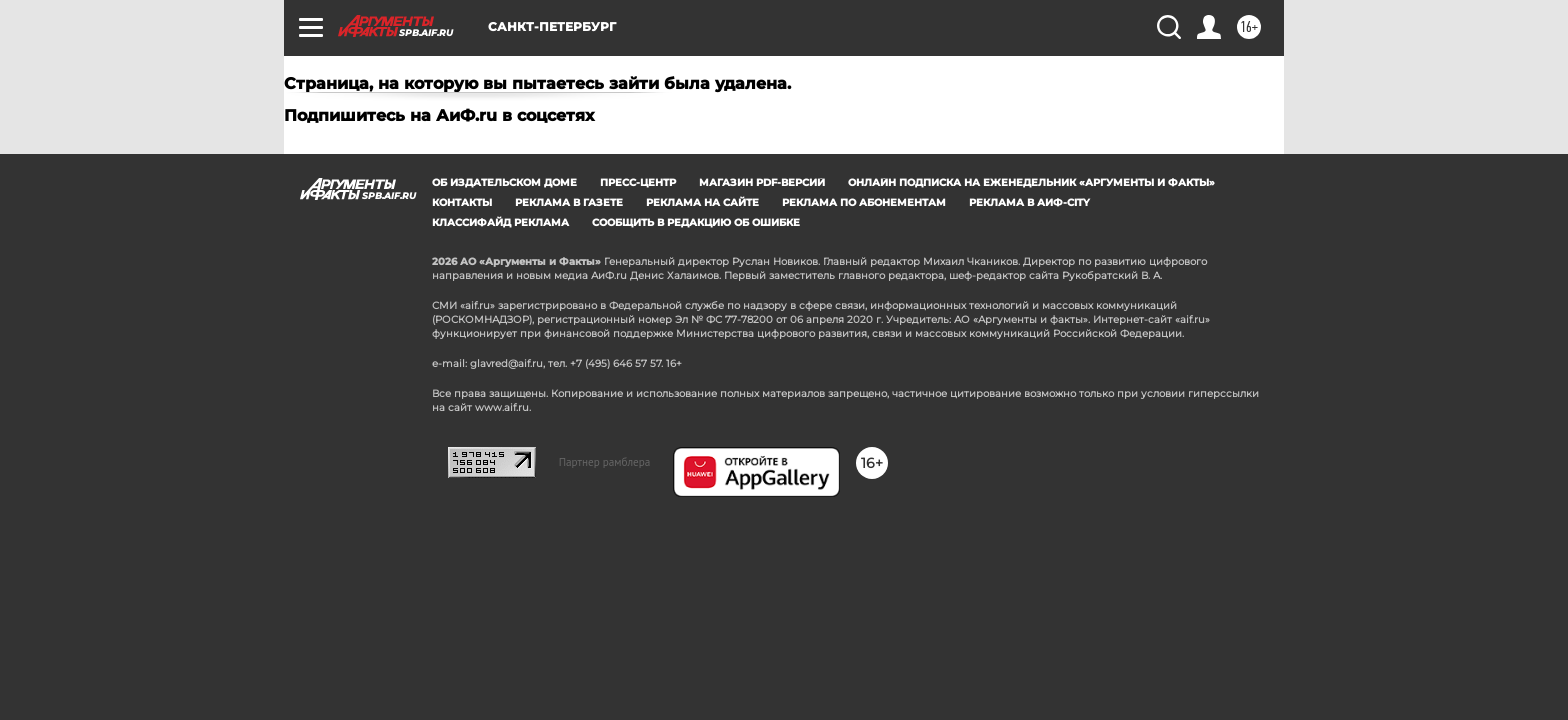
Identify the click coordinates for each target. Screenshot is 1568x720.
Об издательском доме (504, 182)
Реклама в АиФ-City (1029, 202)
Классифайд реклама (500, 222)
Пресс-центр (638, 182)
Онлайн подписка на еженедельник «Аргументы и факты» (1031, 182)
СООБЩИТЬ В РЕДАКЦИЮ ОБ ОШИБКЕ (696, 222)
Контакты (462, 202)
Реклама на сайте (702, 202)
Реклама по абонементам (864, 202)
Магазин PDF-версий (762, 182)
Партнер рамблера (605, 462)
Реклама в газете (569, 202)
